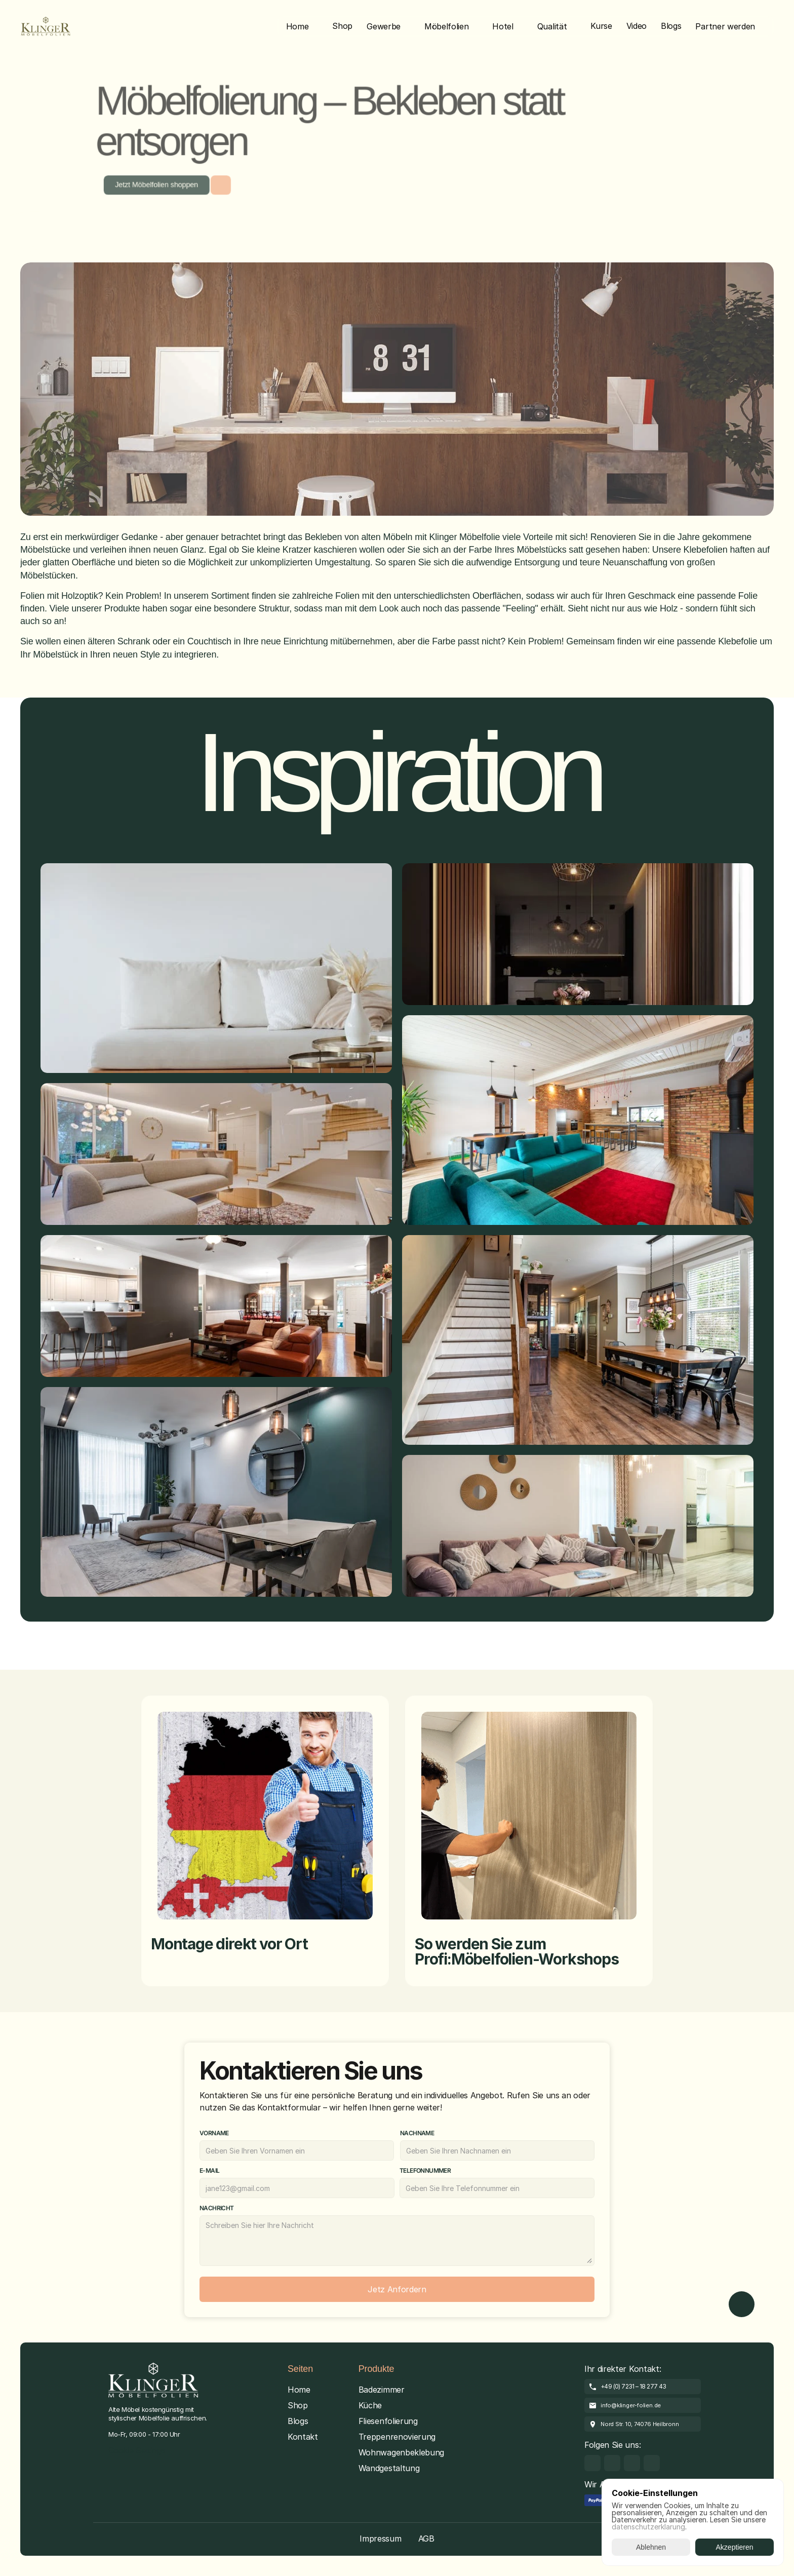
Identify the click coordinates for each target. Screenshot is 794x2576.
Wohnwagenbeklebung (401, 2452)
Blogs (298, 2421)
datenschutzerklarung (648, 2526)
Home (297, 26)
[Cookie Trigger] (136, 2450)
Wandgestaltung (389, 2468)
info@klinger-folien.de (631, 2405)
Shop (298, 2405)
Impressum (380, 2538)
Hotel (502, 26)
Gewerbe (384, 26)
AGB (426, 2538)
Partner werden (725, 26)
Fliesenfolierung (388, 2421)
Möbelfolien (446, 26)
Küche (370, 2405)
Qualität (552, 26)
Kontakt (303, 2437)
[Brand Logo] (45, 26)
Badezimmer (382, 2390)
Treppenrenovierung (397, 2437)
